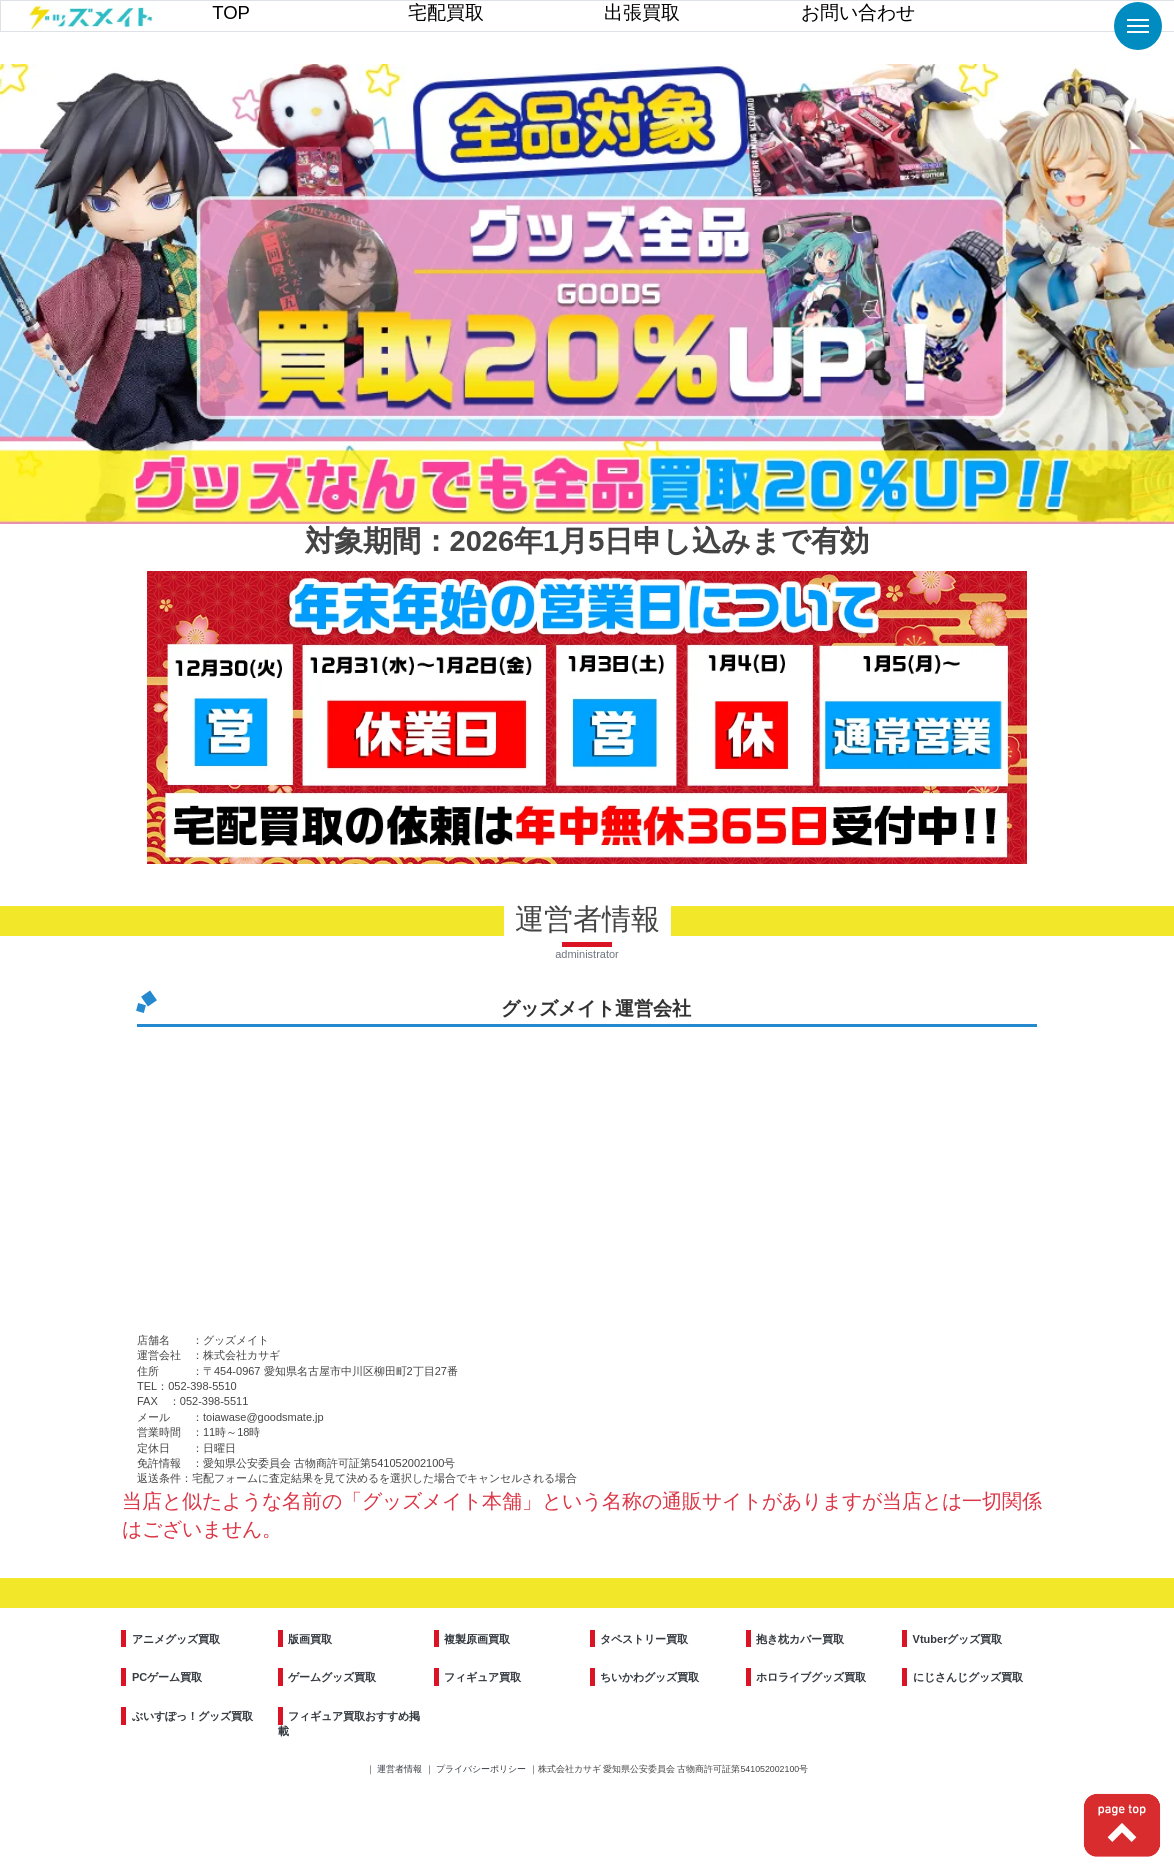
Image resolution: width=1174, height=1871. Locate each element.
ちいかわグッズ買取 (649, 1677)
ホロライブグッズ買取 (811, 1677)
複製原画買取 (477, 1639)
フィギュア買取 (482, 1677)
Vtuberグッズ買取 (958, 1639)
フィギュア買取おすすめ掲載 (349, 1723)
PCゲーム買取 (167, 1677)
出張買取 (642, 12)
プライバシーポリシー (482, 1769)
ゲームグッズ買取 (332, 1677)
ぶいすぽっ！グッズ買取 (192, 1716)
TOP (231, 12)
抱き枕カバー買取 (800, 1639)
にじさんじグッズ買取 (968, 1677)
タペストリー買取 (644, 1639)
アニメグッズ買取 (176, 1639)
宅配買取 (446, 12)
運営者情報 (400, 1769)
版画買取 (310, 1639)
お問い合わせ (858, 12)
